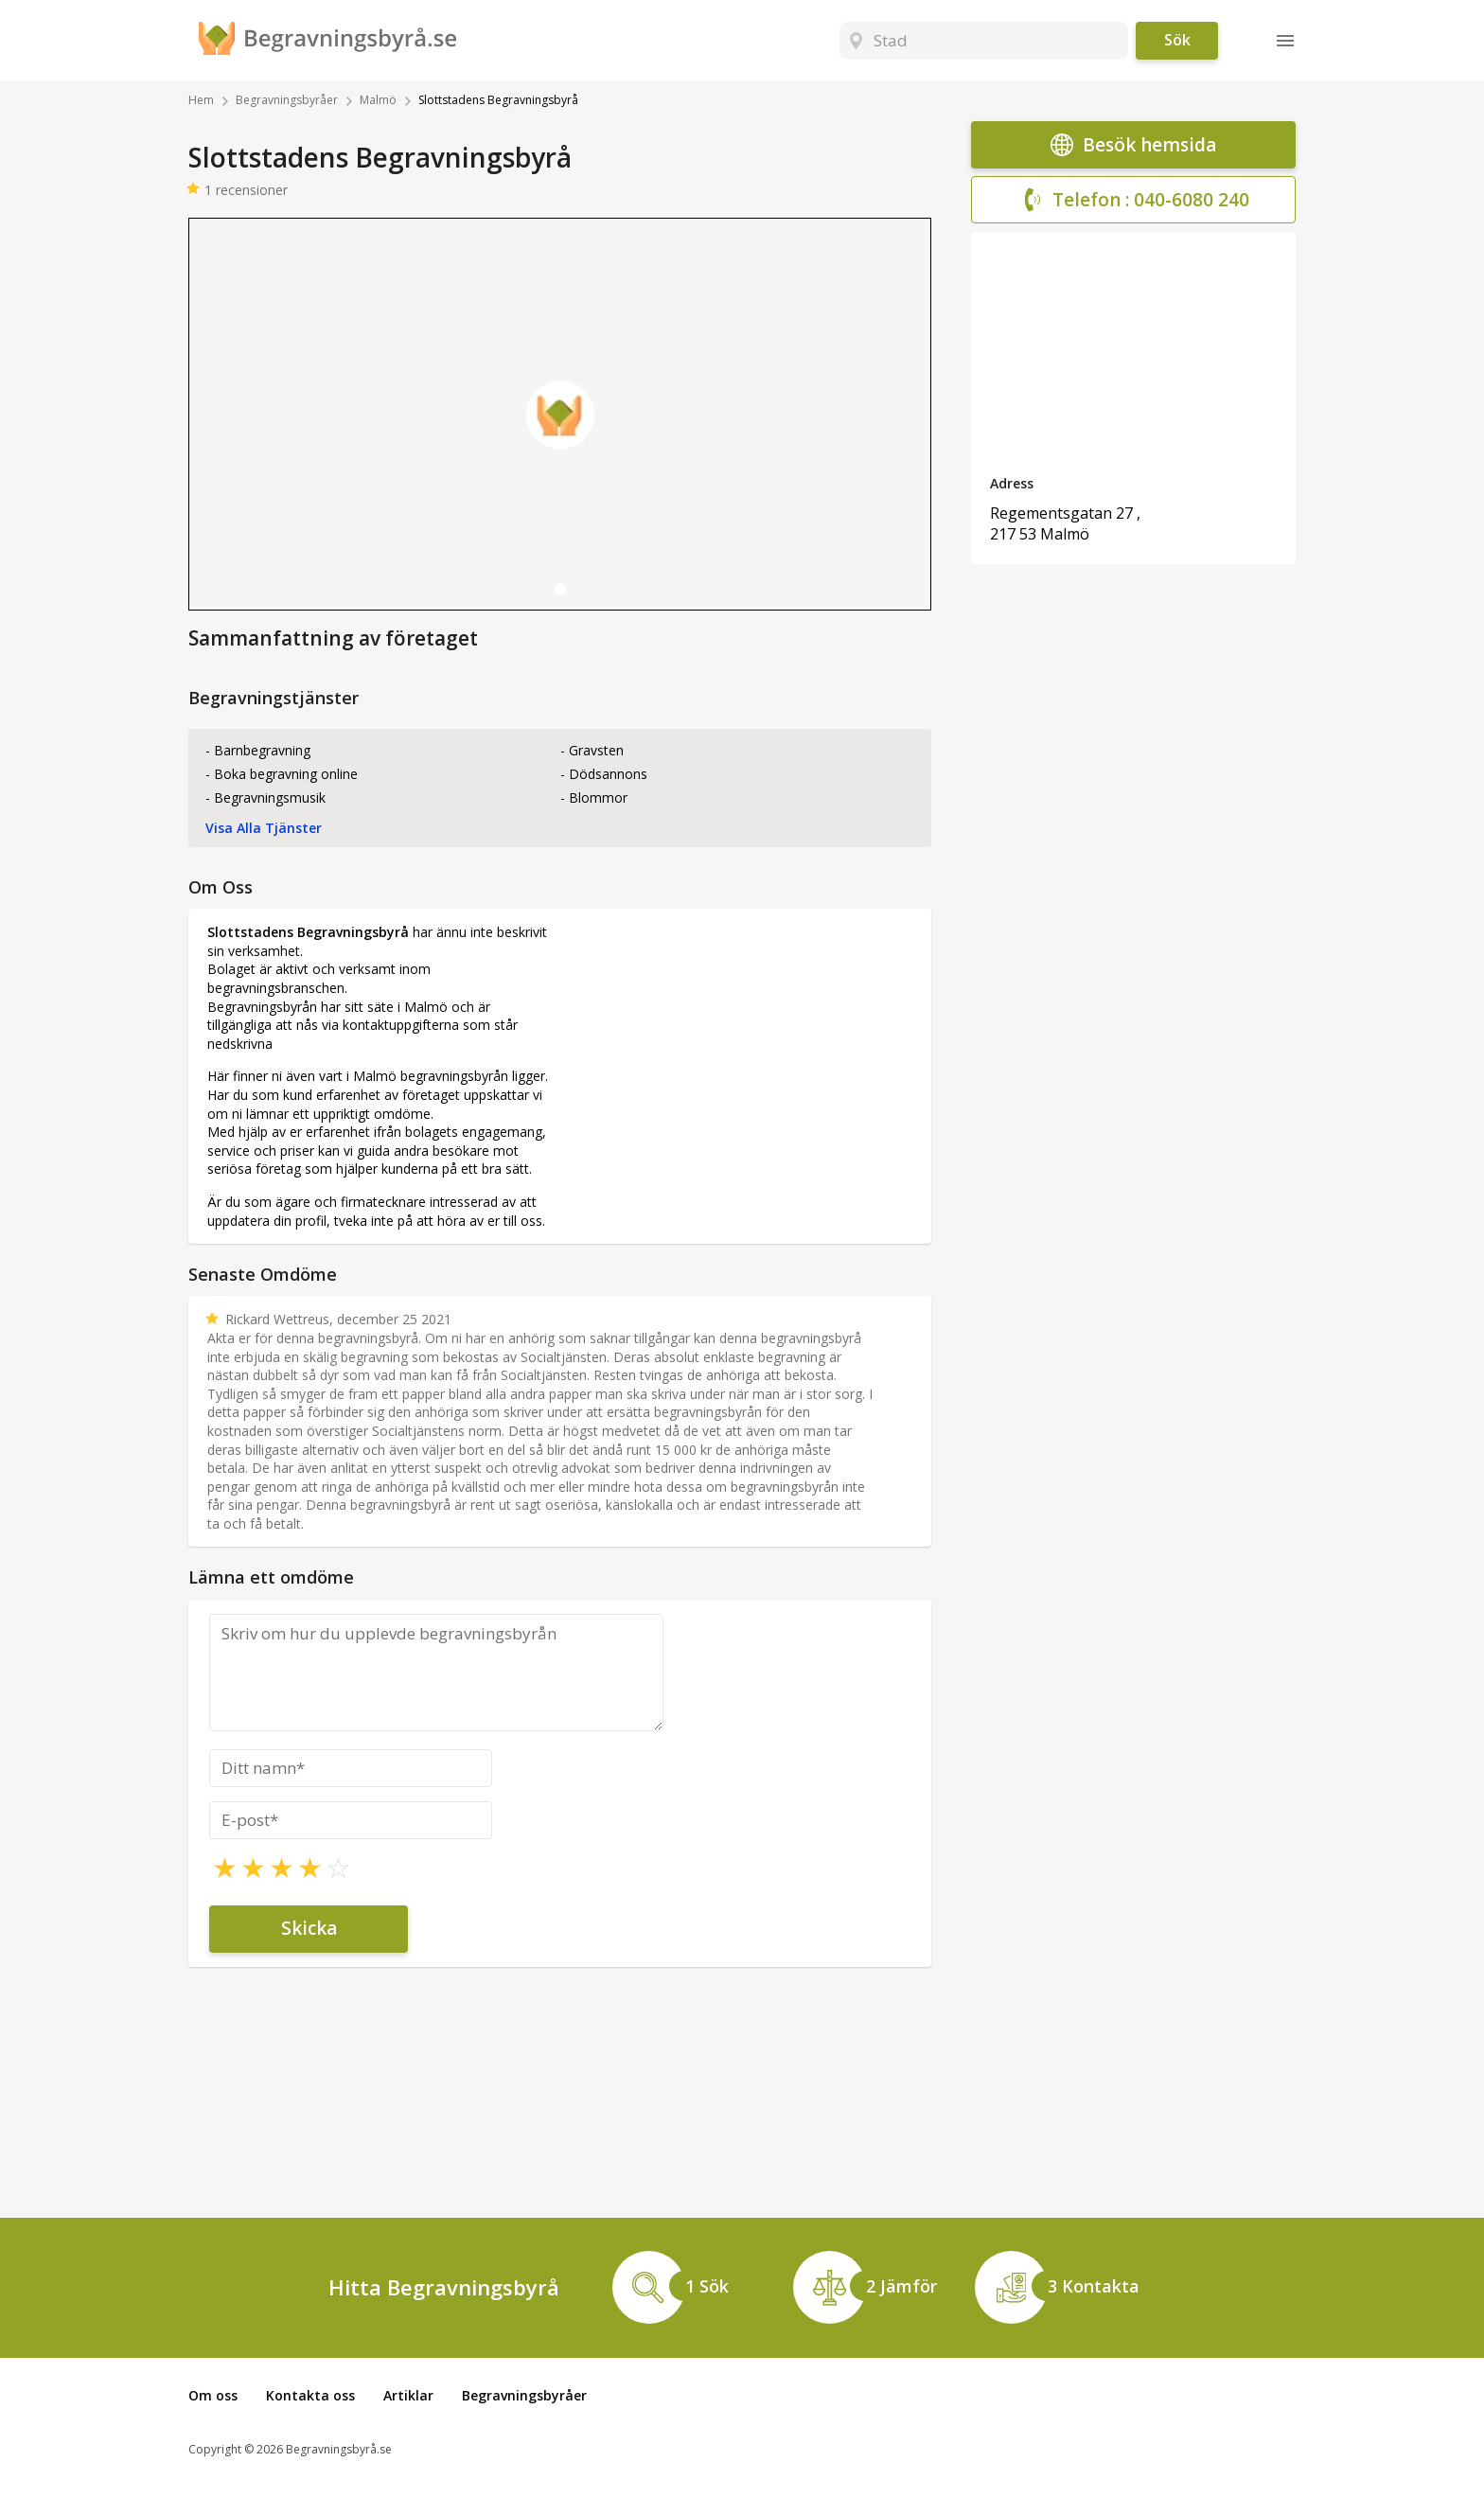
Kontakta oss (310, 2395)
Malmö (378, 100)
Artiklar (408, 2395)
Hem (201, 100)
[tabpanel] (559, 414)
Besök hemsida (1133, 145)
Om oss (213, 2395)
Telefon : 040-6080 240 (1133, 199)
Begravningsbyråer (287, 100)
